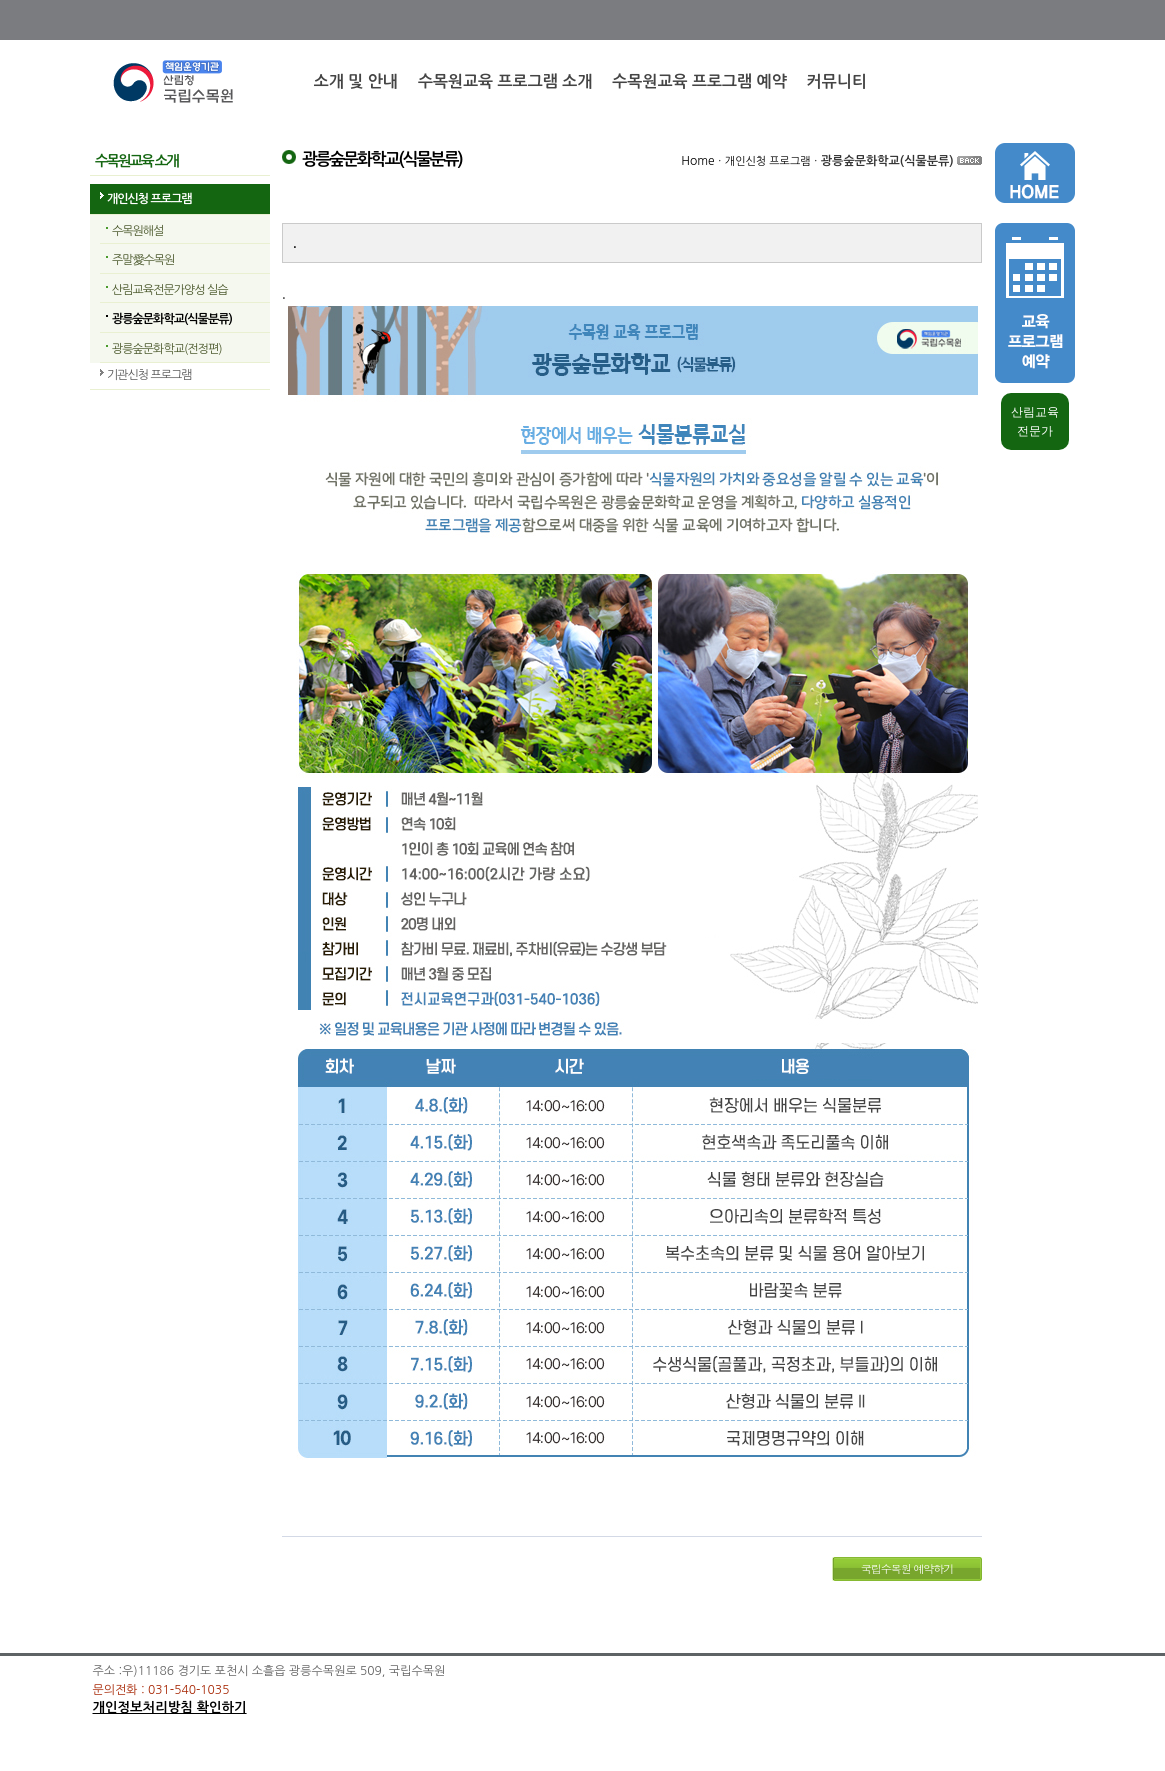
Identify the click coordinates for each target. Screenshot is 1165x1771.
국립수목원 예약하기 (907, 1568)
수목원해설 (137, 231)
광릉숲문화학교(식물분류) (172, 319)
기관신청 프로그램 (149, 375)
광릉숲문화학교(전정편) (167, 349)
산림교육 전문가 (1035, 421)
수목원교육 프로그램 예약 (699, 81)
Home (697, 161)
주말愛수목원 (143, 260)
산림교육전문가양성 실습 (169, 290)
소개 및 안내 (356, 81)
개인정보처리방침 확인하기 (170, 1707)
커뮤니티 (837, 81)
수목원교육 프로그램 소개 (505, 81)
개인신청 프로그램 (149, 199)
